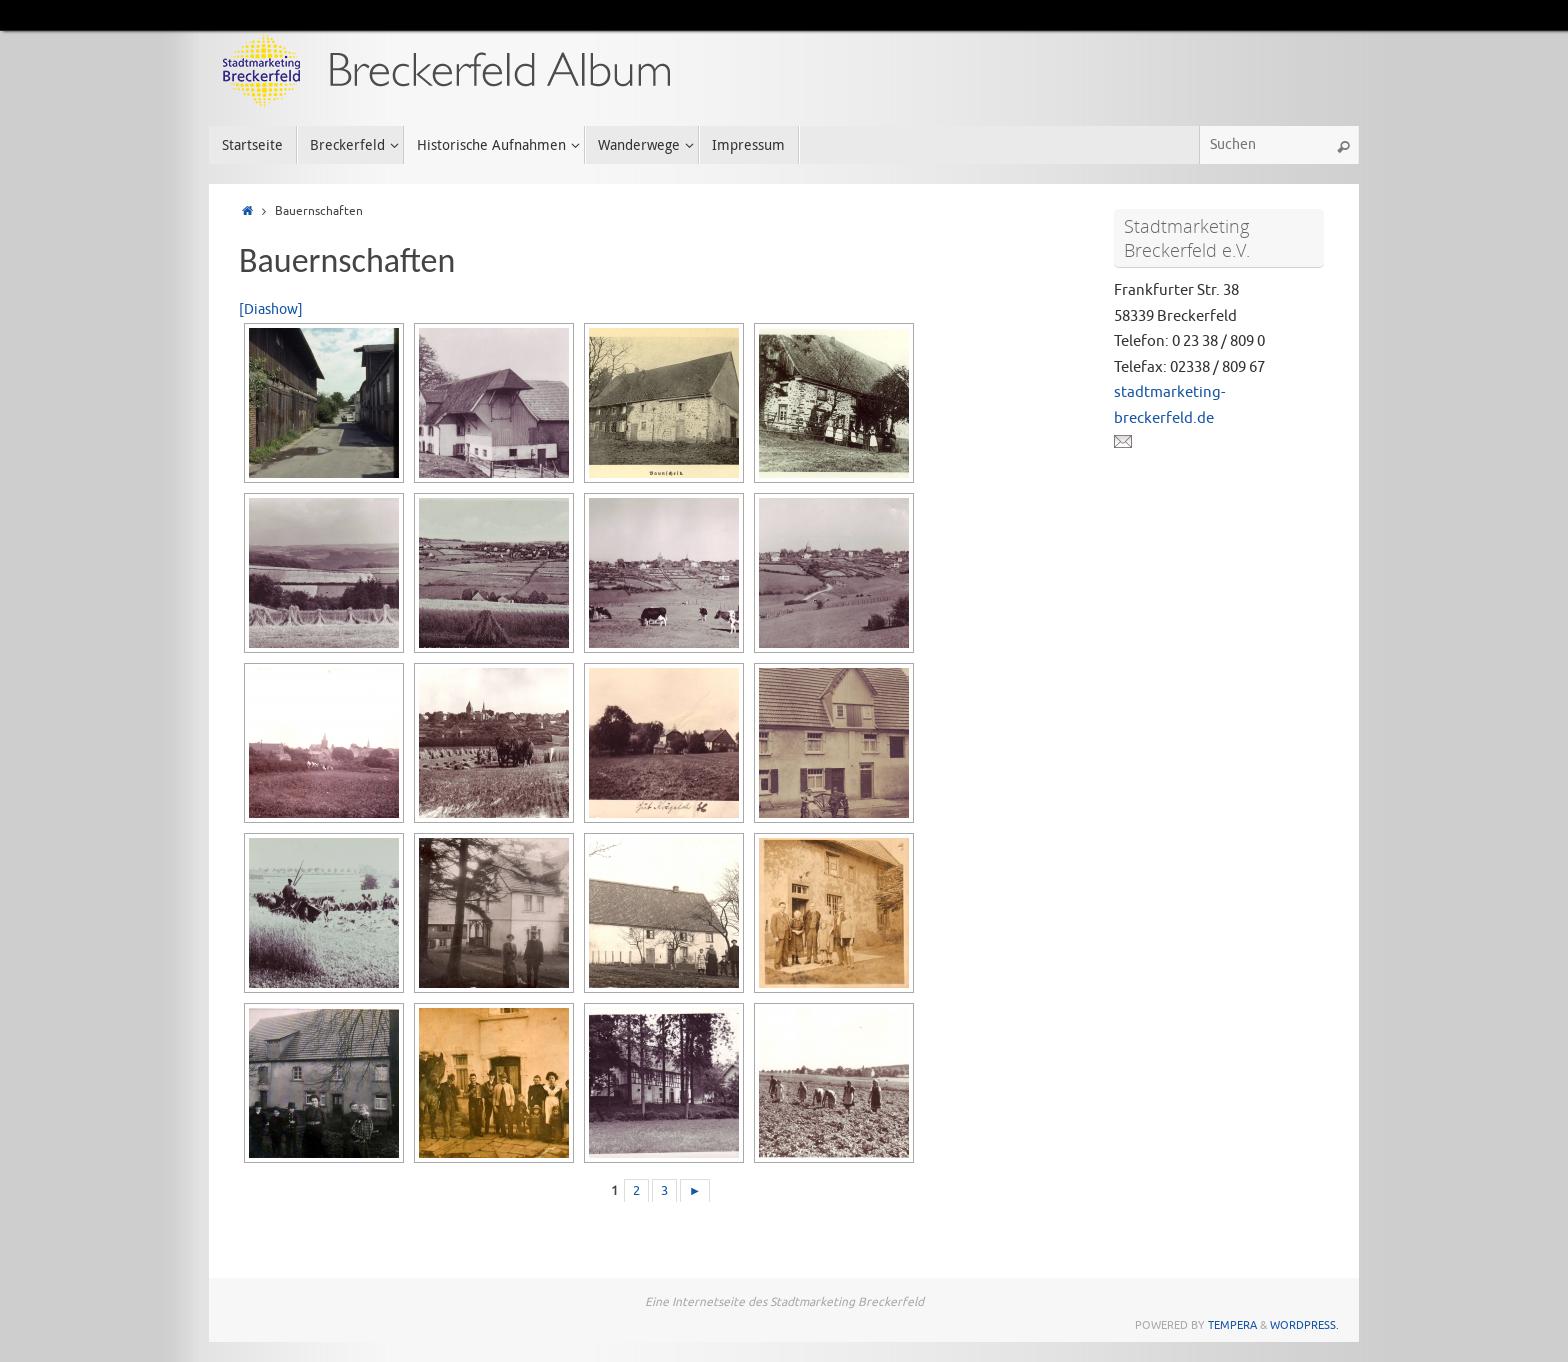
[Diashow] (271, 309)
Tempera (1232, 1325)
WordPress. (1304, 1325)
